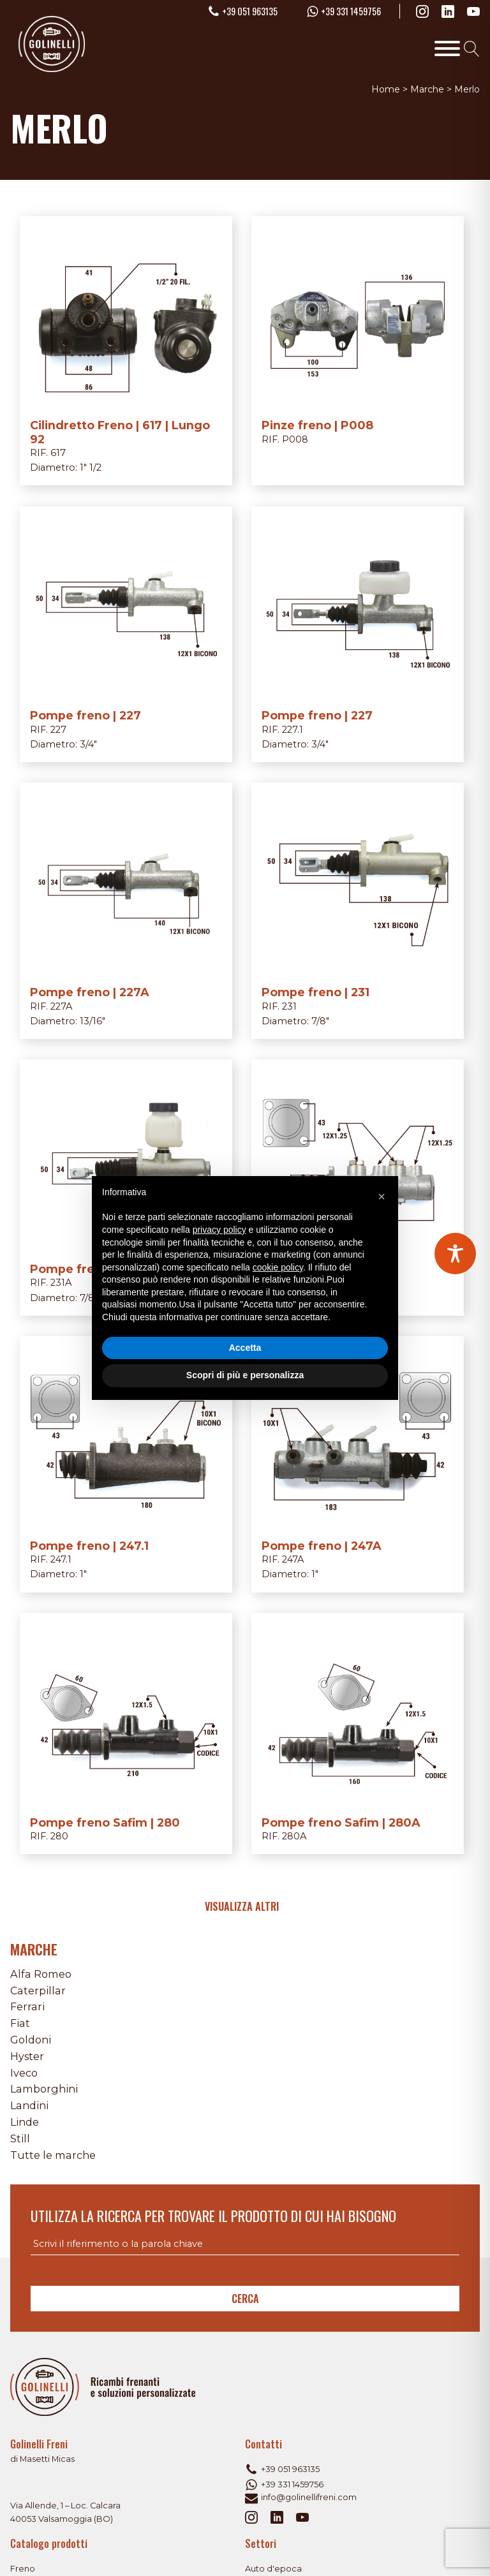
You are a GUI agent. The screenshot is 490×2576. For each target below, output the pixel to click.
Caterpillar (38, 1990)
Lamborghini (44, 2088)
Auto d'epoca (273, 2568)
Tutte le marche (53, 2155)
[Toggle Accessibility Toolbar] (455, 1254)
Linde (24, 2122)
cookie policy (278, 1267)
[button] (381, 1196)
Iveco (24, 2072)
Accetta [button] (245, 1348)
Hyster (27, 2056)
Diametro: (55, 467)
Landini (29, 2105)
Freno (22, 2568)
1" (83, 1574)
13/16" (92, 1021)
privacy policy (219, 1230)
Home (385, 89)
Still (20, 2138)
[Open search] (472, 49)
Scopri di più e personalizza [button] (245, 1375)
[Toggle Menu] (447, 48)
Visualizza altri (242, 1906)
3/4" (88, 744)
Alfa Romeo (40, 1974)
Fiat (20, 2023)
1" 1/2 (90, 467)
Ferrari (27, 2006)
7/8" (320, 1021)
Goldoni (30, 2039)
